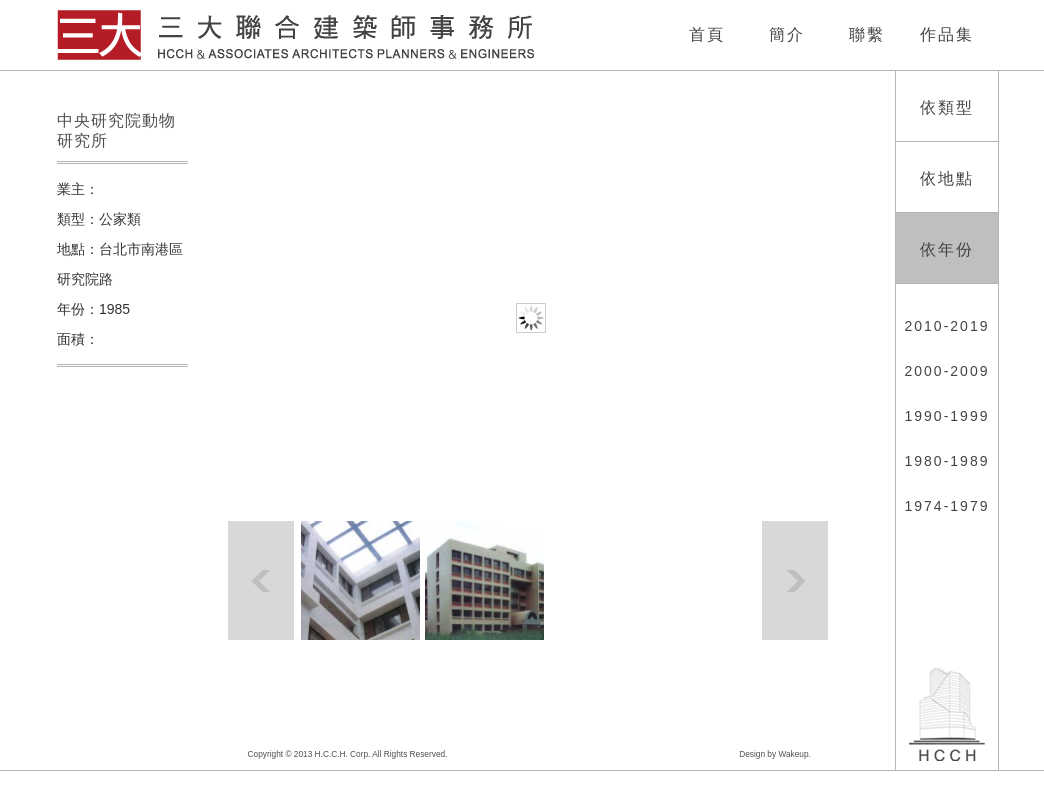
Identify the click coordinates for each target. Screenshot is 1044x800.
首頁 (707, 34)
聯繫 (867, 34)
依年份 (947, 249)
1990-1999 (947, 416)
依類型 (947, 107)
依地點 (947, 178)
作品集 (947, 34)
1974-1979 (947, 506)
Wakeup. (794, 754)
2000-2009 (947, 371)
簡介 (787, 34)
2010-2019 (947, 326)
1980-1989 (947, 461)
